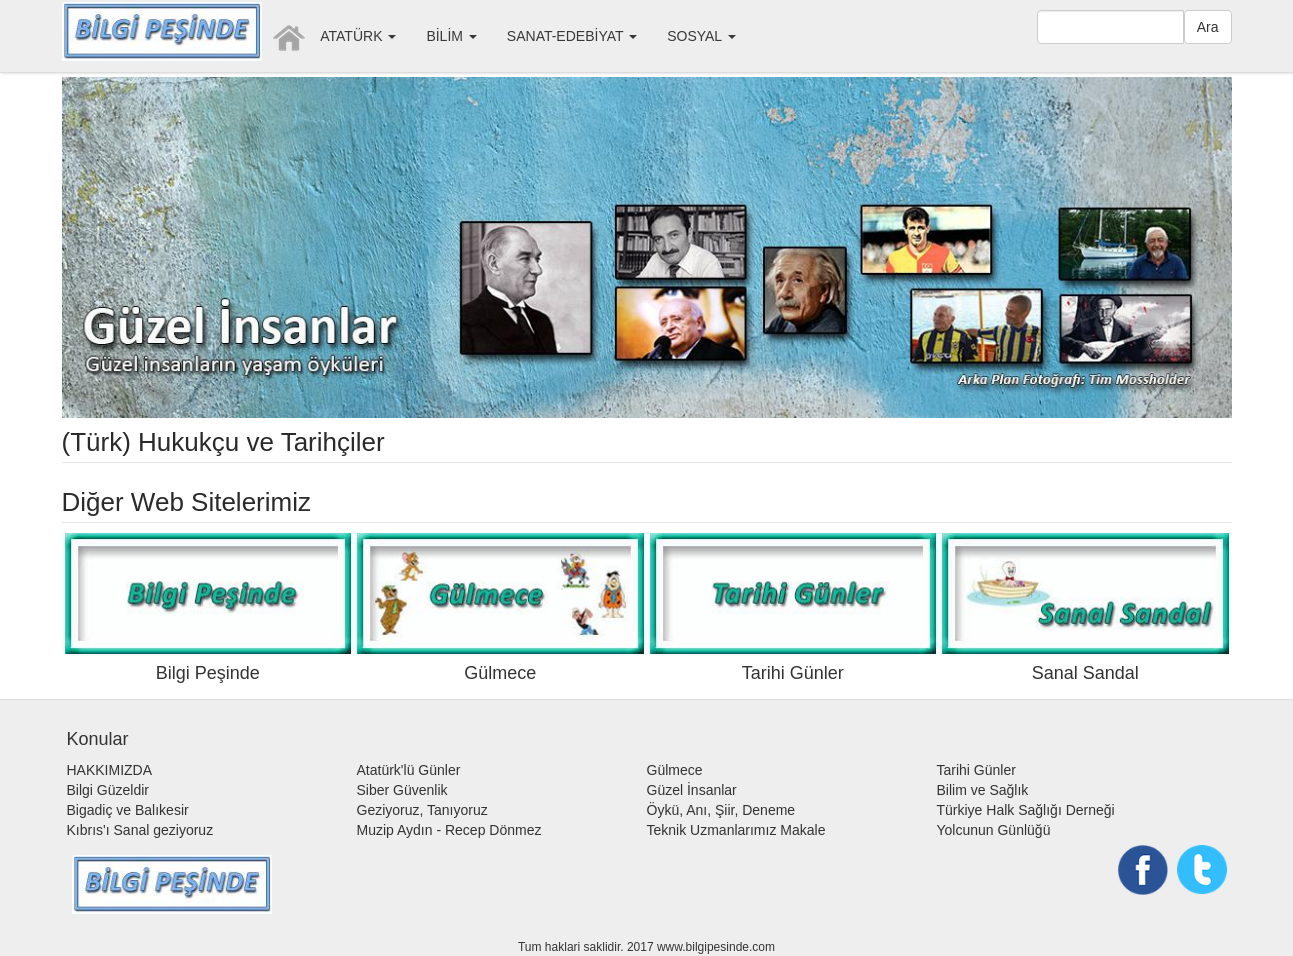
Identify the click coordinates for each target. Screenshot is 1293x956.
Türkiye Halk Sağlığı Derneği (1026, 810)
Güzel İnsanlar (692, 790)
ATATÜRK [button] (358, 36)
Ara (1208, 27)
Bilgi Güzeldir (108, 790)
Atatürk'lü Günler (409, 770)
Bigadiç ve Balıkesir (128, 810)
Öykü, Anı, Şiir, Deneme (721, 810)
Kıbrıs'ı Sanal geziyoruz (140, 830)
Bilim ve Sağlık (983, 790)
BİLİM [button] (451, 36)
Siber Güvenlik (402, 790)
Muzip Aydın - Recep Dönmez (449, 830)
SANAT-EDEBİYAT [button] (572, 36)
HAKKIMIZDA (110, 770)
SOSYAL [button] (701, 36)
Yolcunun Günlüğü (994, 830)
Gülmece (675, 770)
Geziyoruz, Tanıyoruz (422, 810)
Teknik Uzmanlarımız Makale (736, 830)
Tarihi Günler (976, 770)
